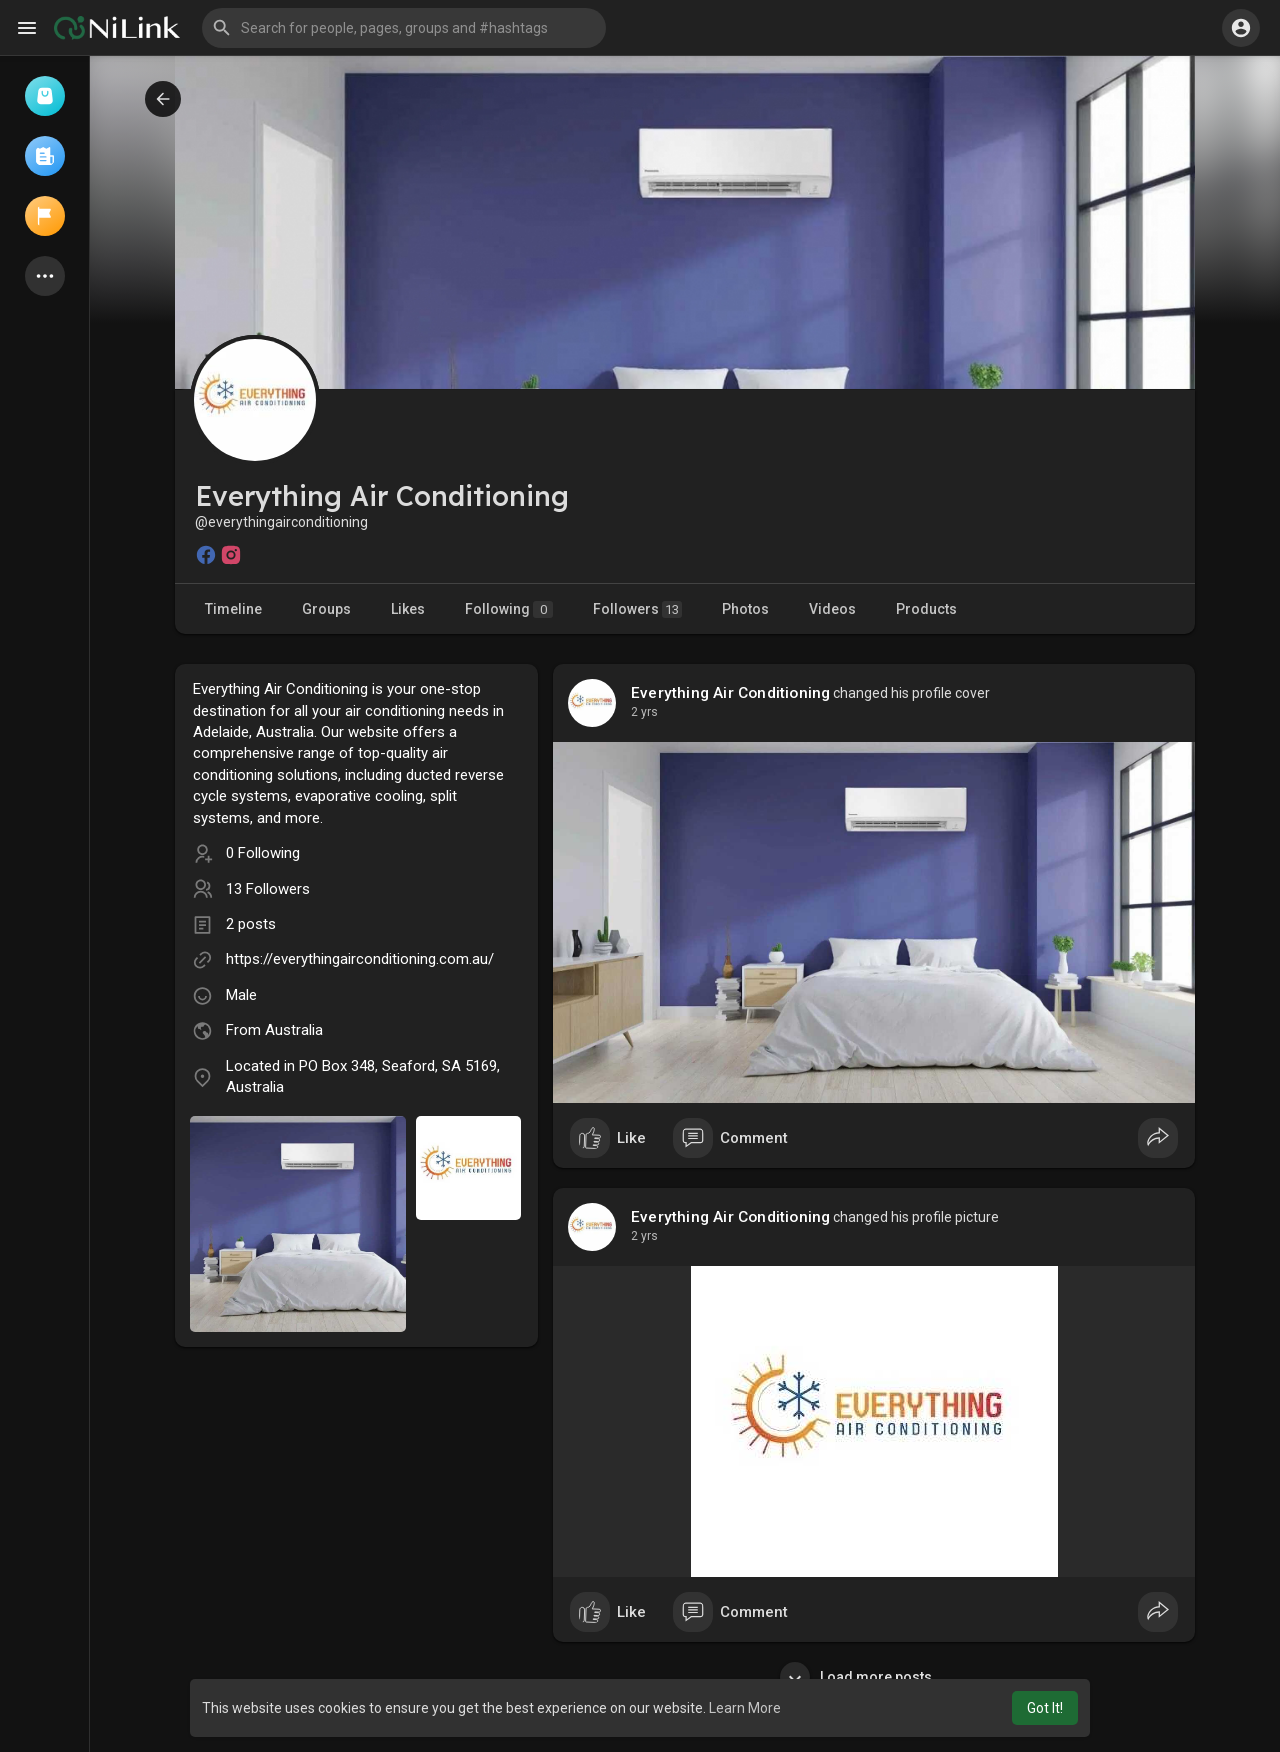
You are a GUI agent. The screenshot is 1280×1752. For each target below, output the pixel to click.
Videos (832, 609)
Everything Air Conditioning (730, 693)
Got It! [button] (1045, 1708)
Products (926, 609)
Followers (637, 609)
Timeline (233, 609)
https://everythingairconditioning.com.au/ (360, 959)
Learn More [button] (745, 1708)
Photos (745, 609)
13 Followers (268, 889)
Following (509, 609)
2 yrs (644, 712)
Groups (326, 609)
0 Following (263, 853)
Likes (408, 609)
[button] (404, 28)
